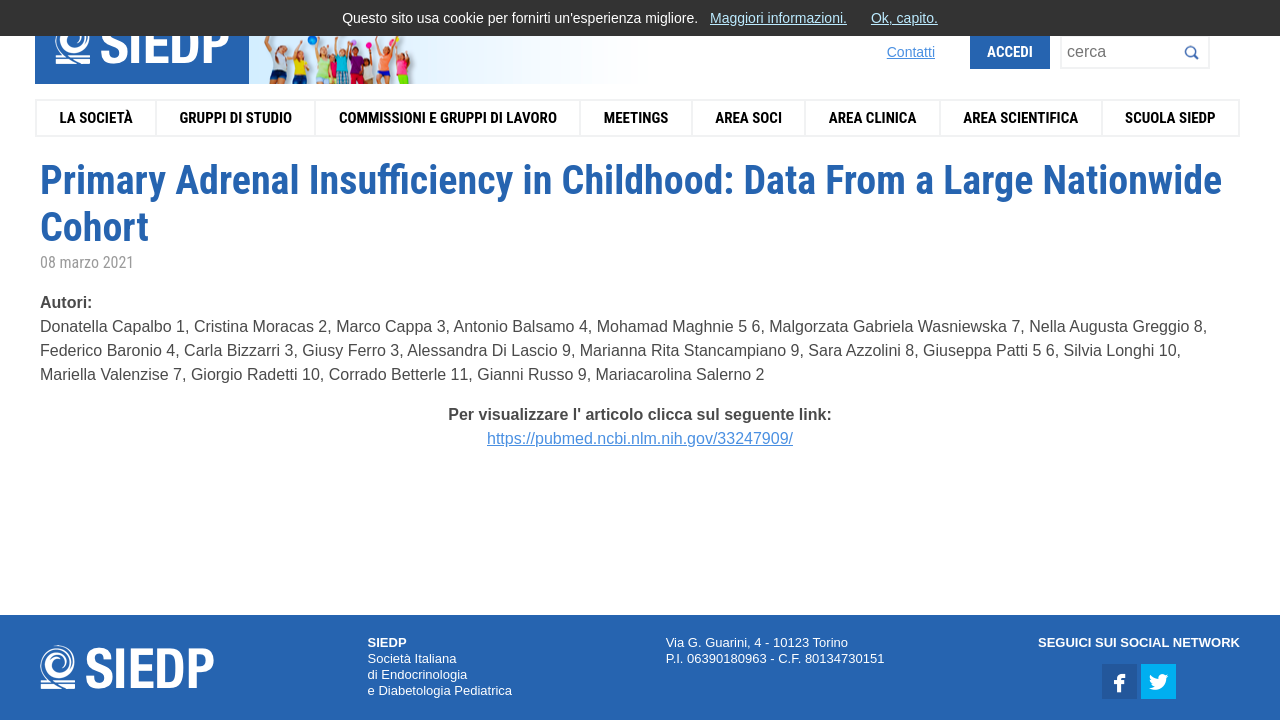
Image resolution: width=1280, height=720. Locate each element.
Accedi (1010, 52)
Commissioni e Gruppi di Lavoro (448, 118)
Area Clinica (873, 118)
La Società (95, 118)
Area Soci (748, 118)
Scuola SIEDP (1170, 118)
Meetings (636, 118)
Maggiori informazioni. (778, 18)
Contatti (911, 52)
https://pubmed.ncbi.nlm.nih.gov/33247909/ (640, 438)
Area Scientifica (1020, 118)
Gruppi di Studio (235, 118)
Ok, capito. (904, 18)
